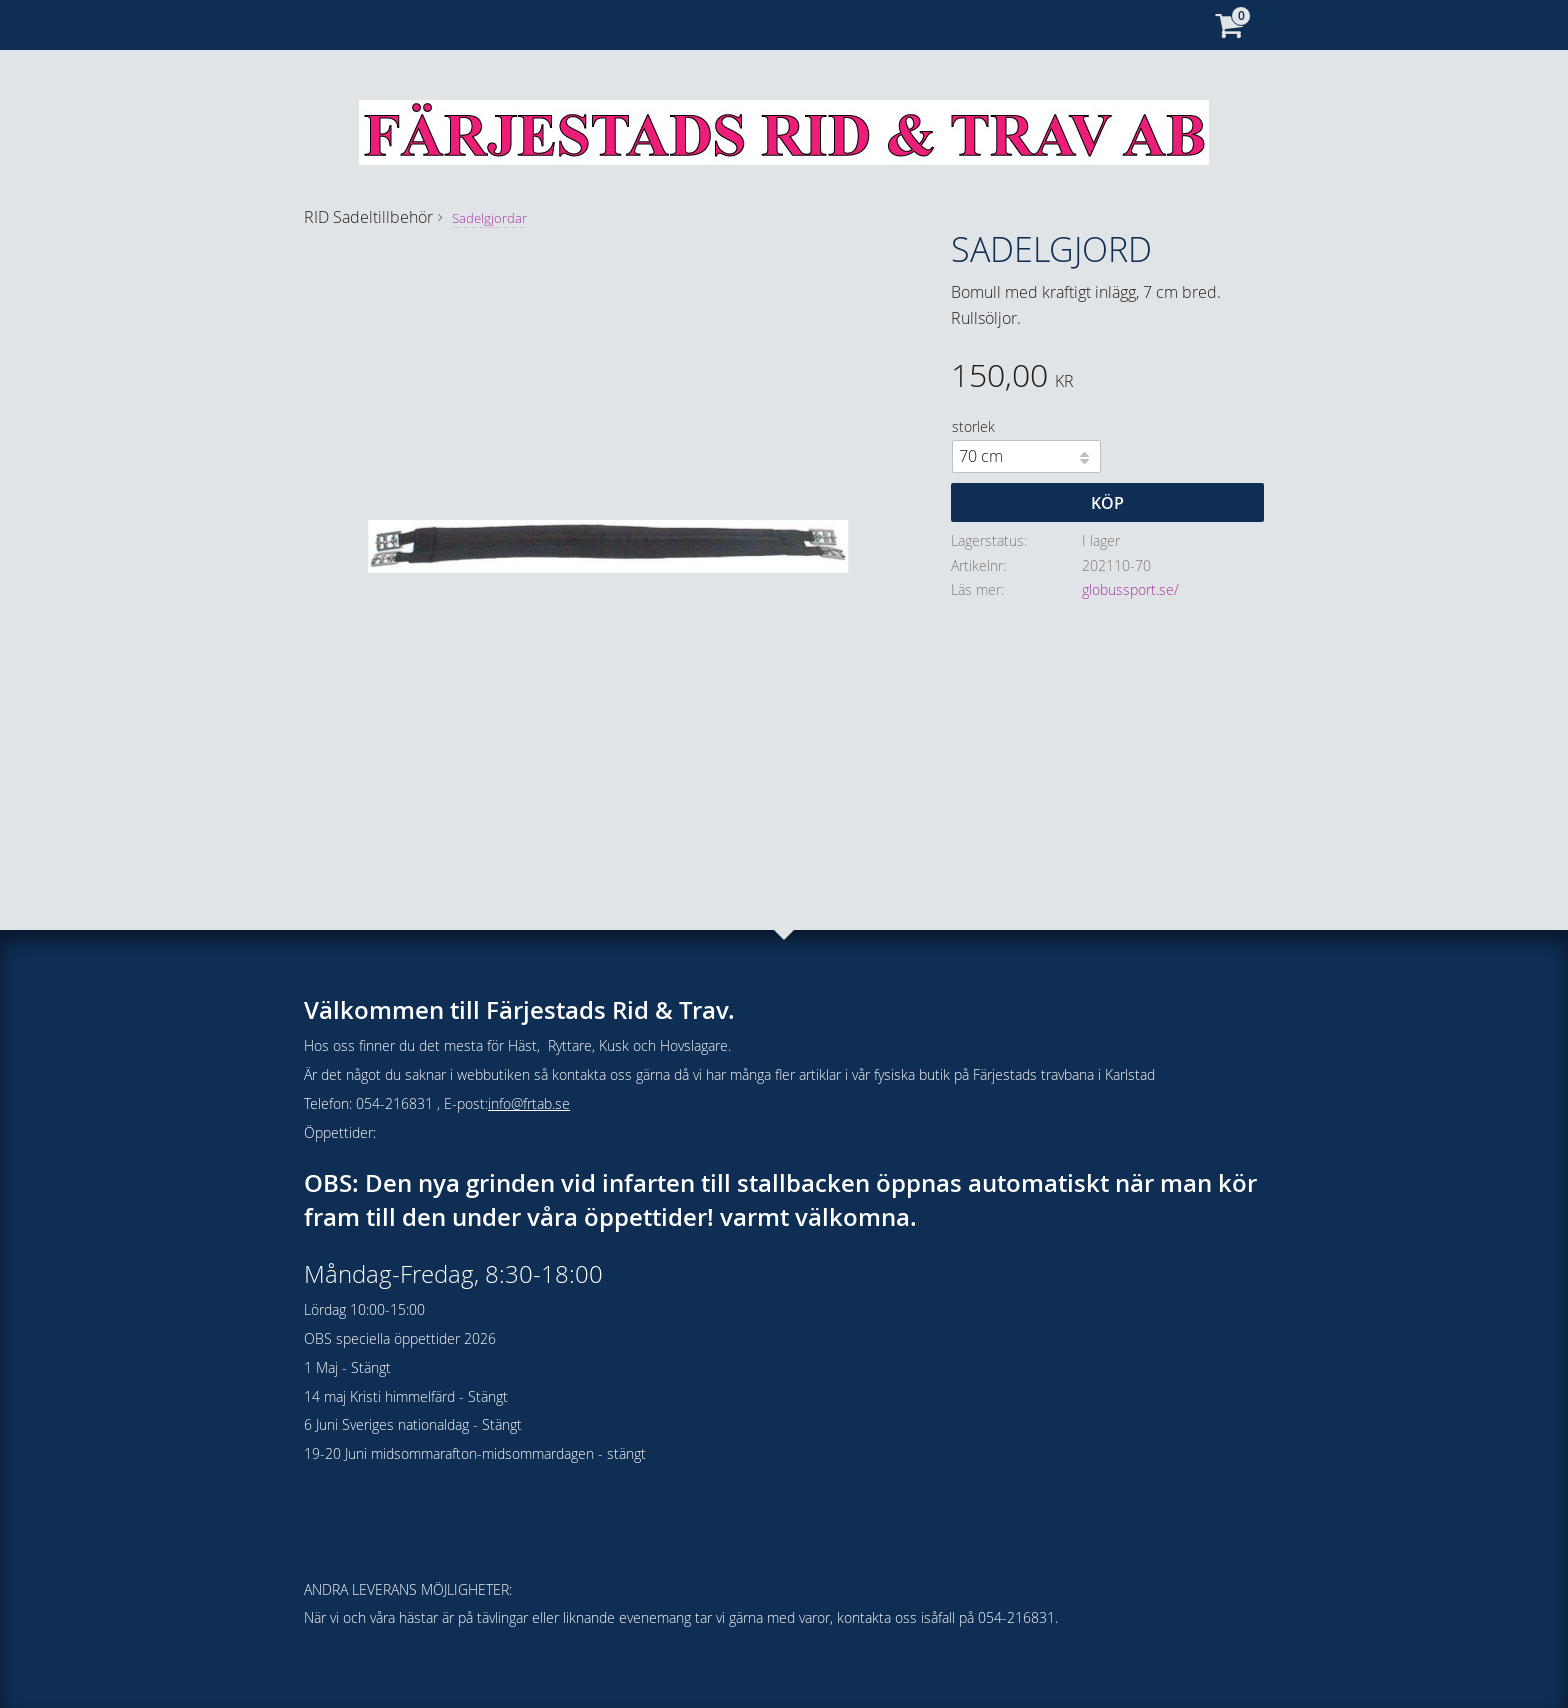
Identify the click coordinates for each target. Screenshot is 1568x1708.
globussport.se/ (1130, 589)
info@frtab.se (529, 1103)
